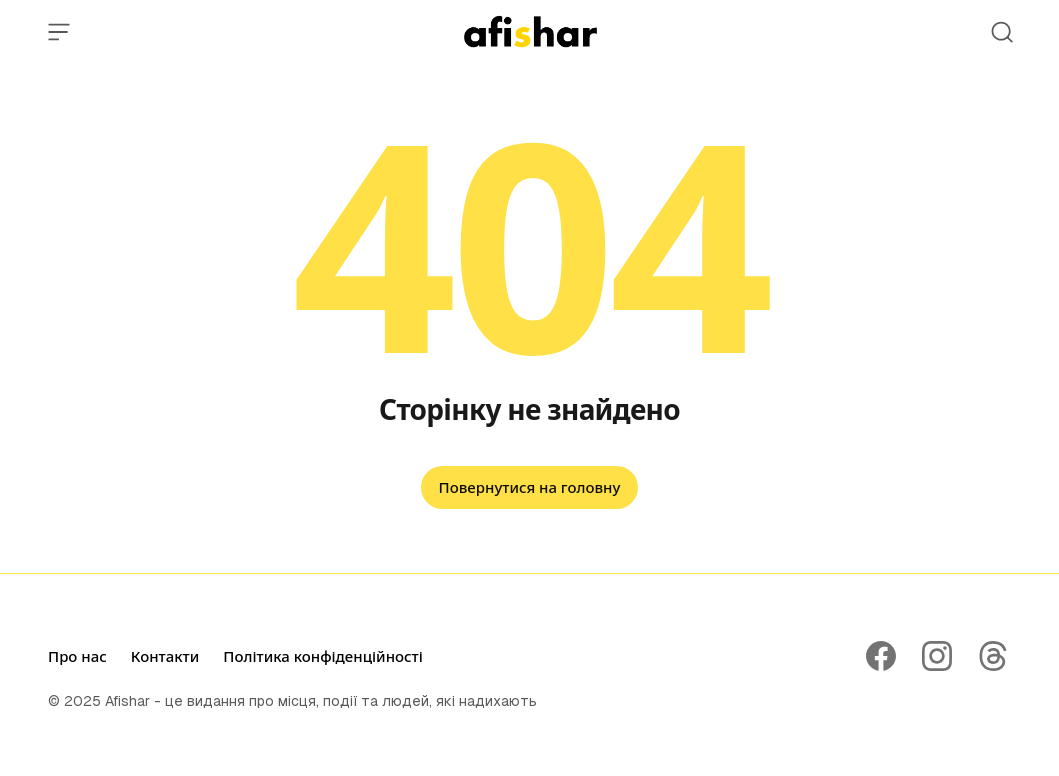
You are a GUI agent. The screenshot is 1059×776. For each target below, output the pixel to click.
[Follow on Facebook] (881, 656)
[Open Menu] (59, 32)
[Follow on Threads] (993, 656)
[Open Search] (1002, 32)
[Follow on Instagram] (937, 656)
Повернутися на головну (530, 487)
